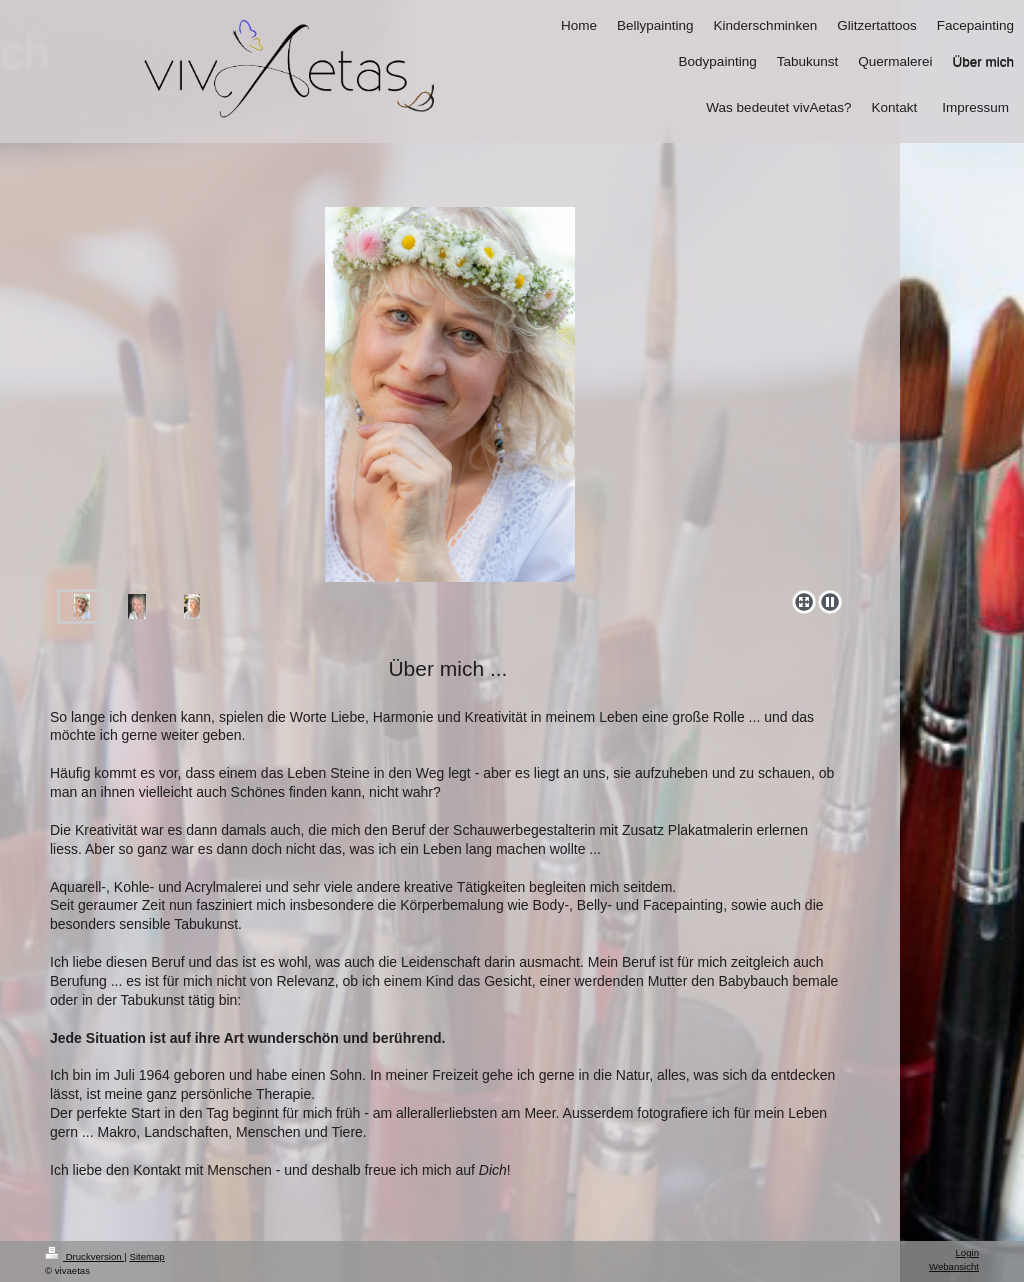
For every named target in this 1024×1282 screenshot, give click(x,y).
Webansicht (954, 1266)
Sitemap (146, 1256)
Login (967, 1252)
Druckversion (84, 1256)
